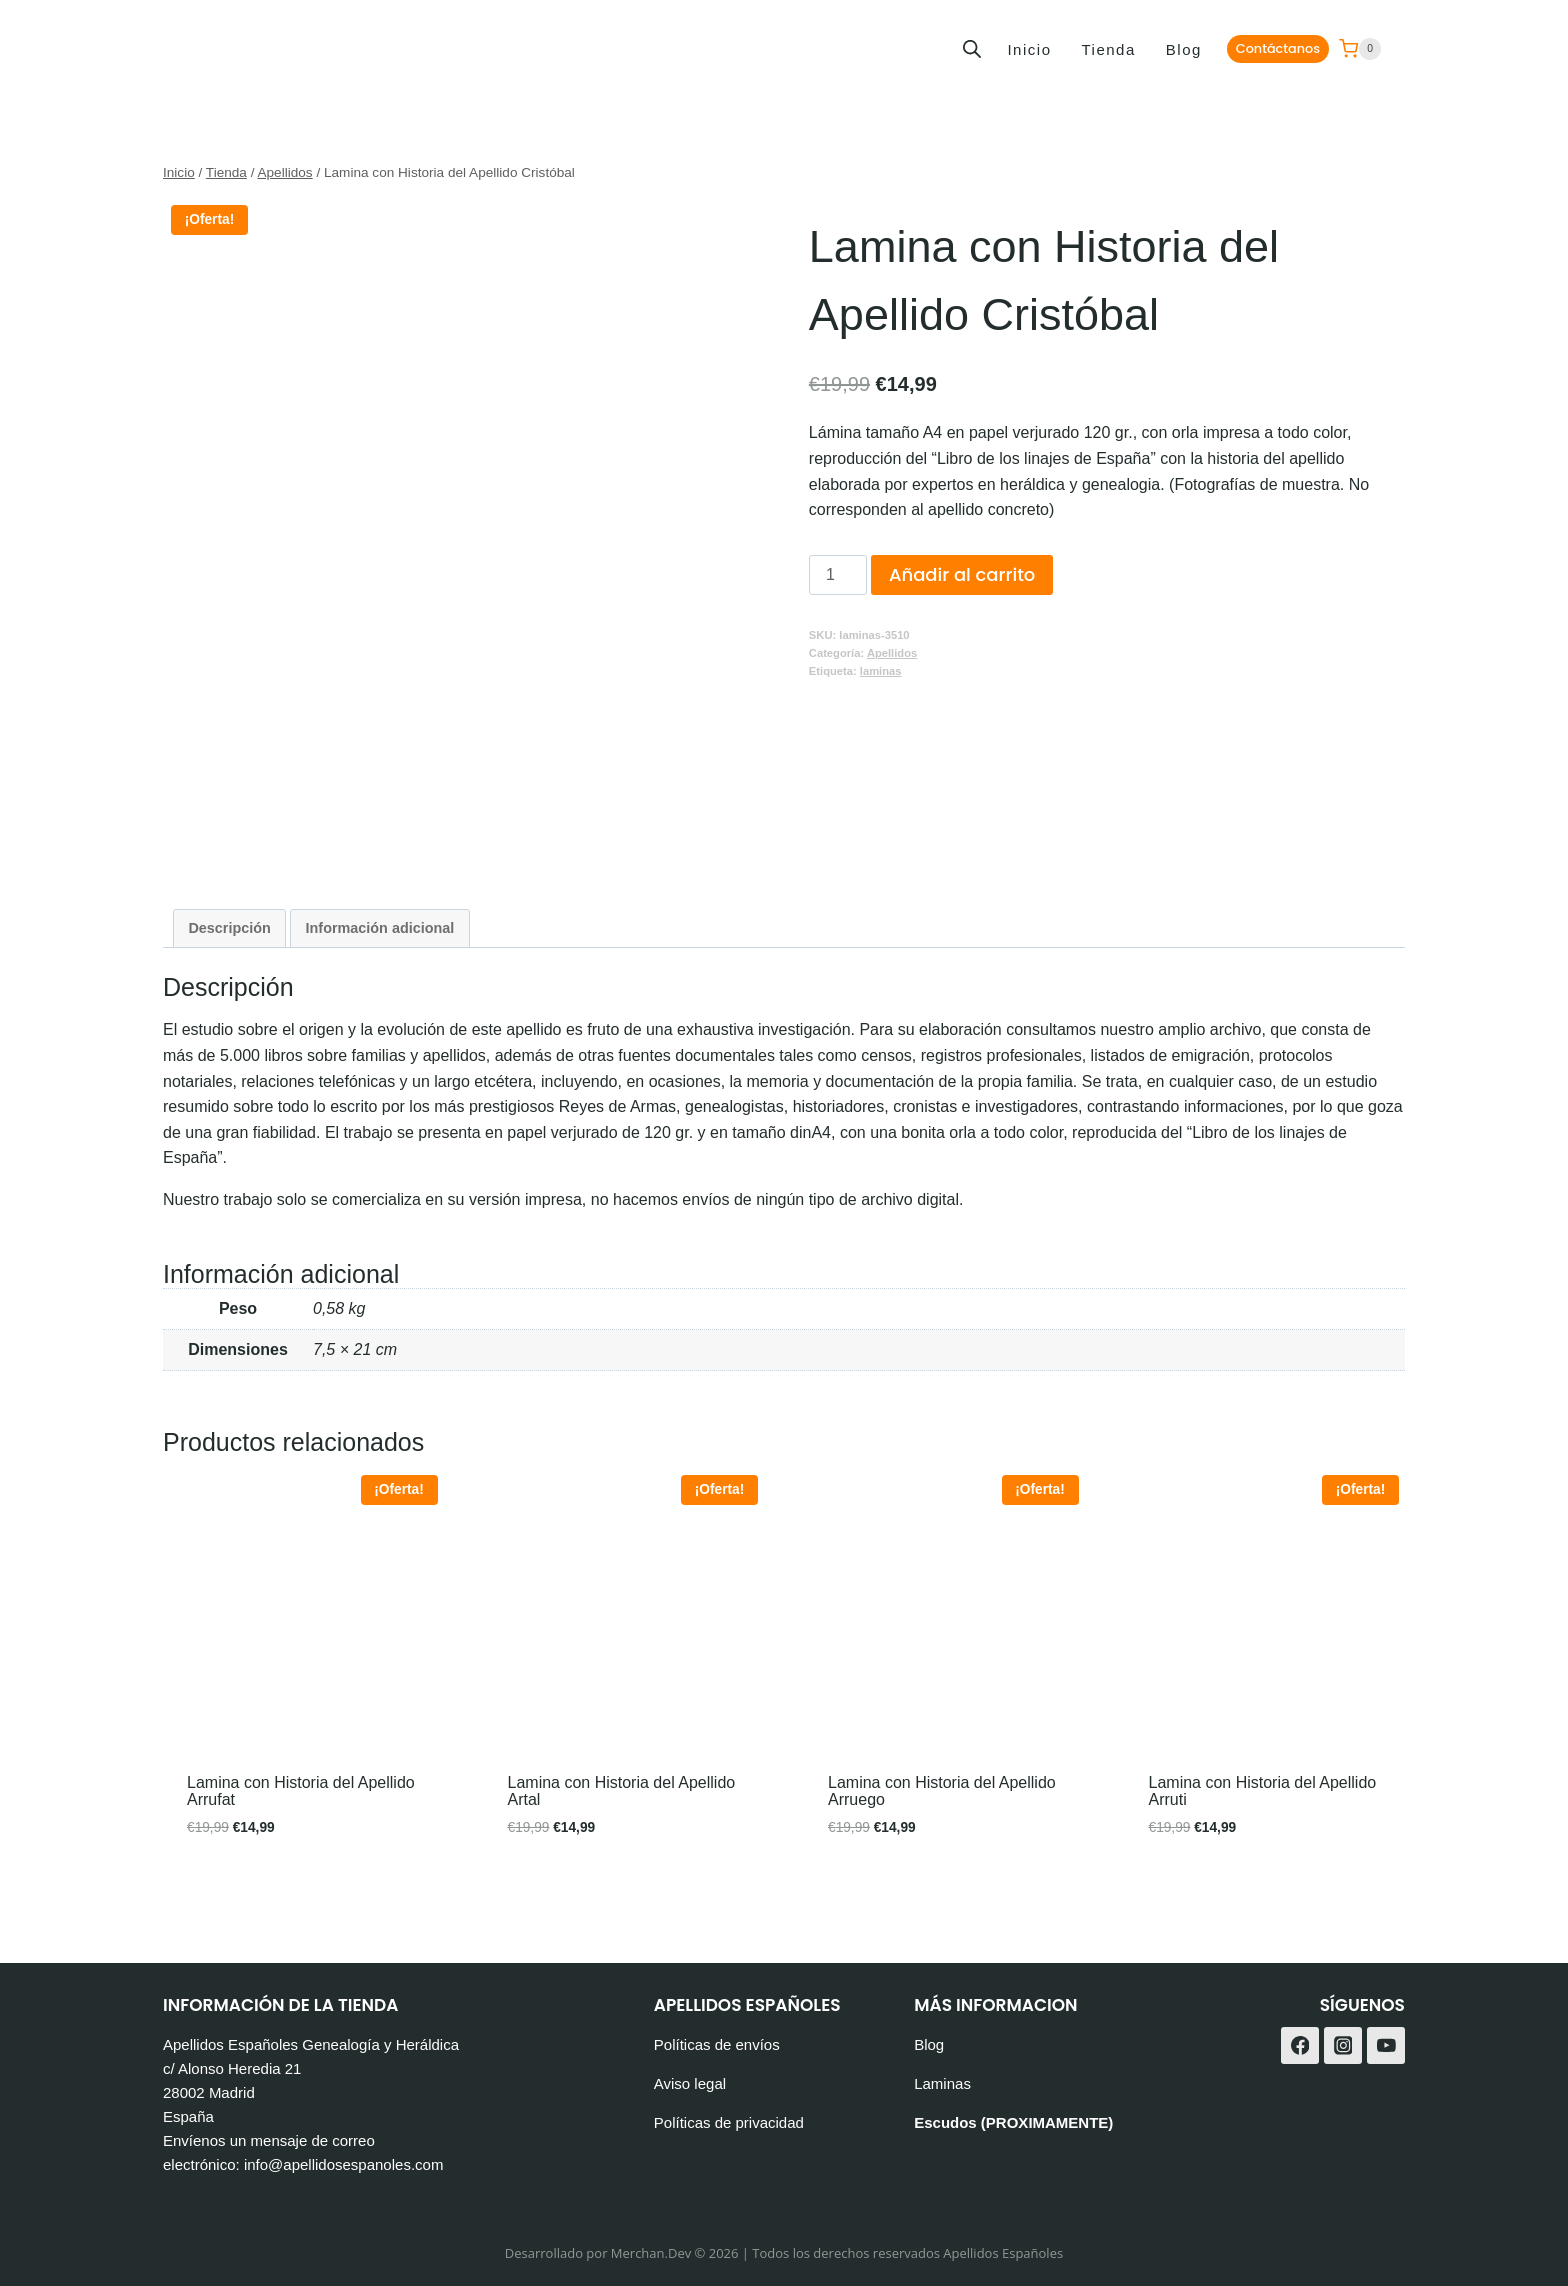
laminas (881, 671)
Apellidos (892, 653)
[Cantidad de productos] (838, 575)
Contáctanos (1278, 48)
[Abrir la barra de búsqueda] (972, 49)
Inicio (1029, 49)
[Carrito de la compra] (1360, 49)
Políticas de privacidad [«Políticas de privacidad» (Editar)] (729, 2122)
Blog (1184, 49)
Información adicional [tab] (380, 928)
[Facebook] (1300, 2046)
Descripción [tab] (229, 928)
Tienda (1108, 49)
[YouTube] (1386, 2046)
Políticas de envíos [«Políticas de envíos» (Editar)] (717, 2044)
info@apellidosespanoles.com (344, 2164)
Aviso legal (690, 2083)
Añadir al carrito (962, 574)
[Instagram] (1343, 2046)
